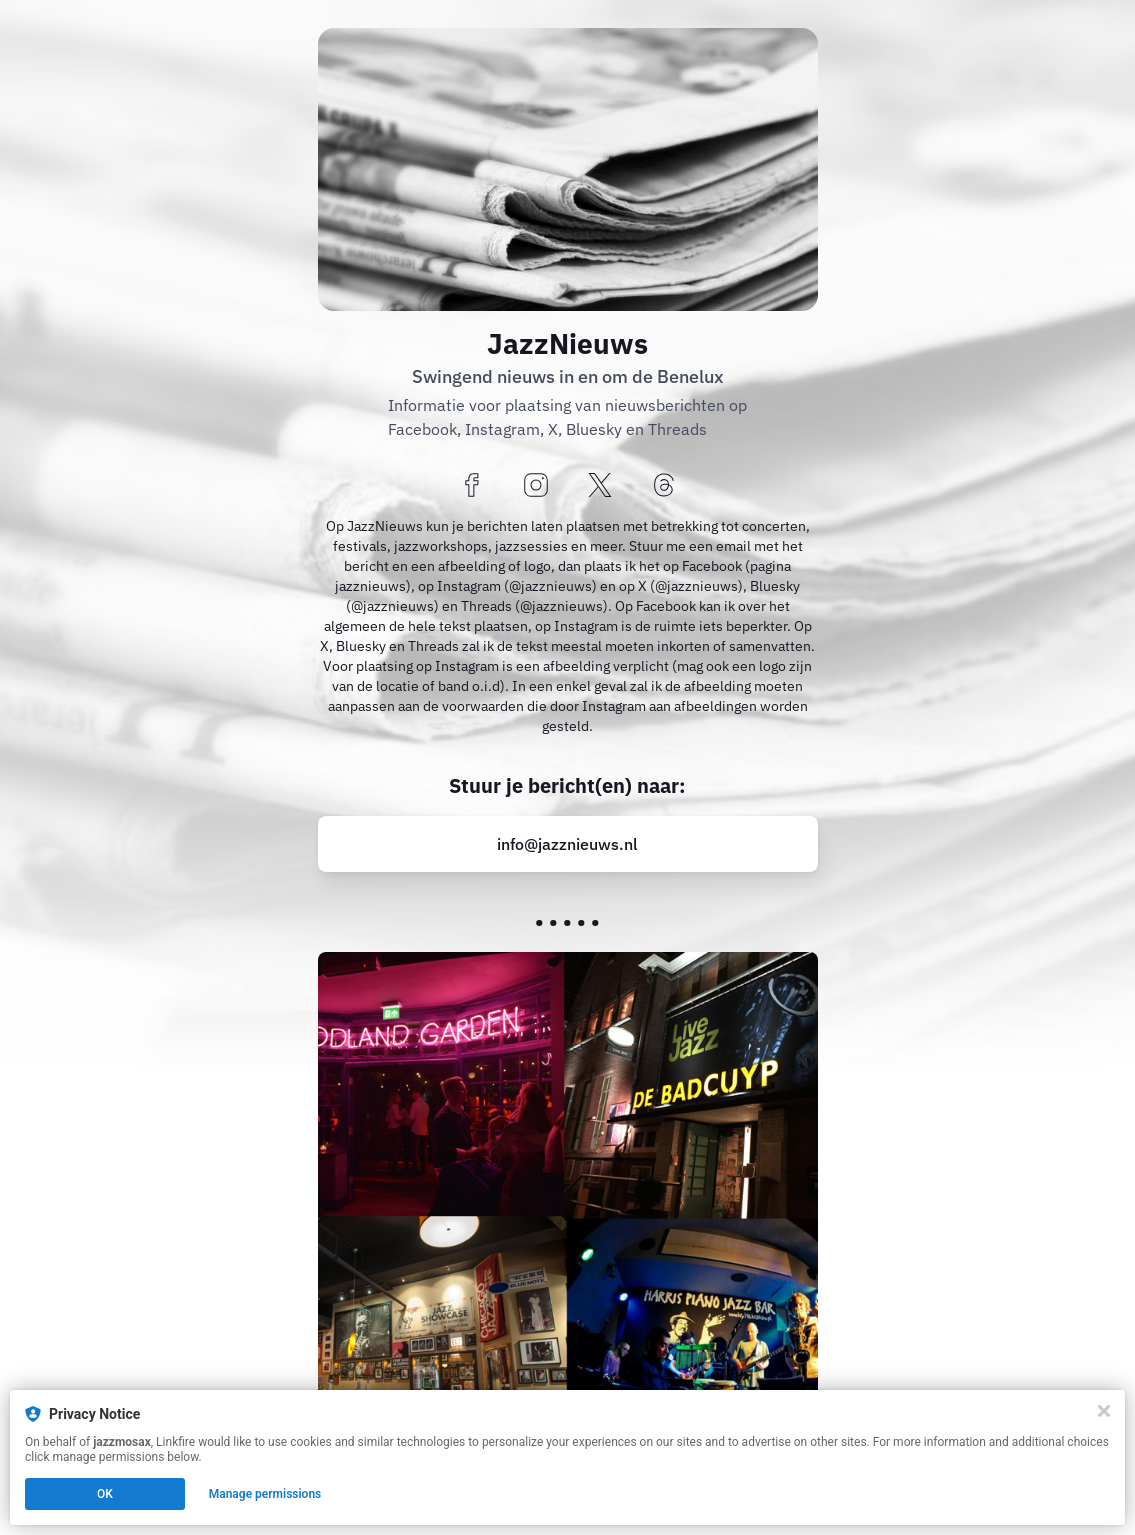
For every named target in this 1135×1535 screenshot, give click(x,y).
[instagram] (536, 486)
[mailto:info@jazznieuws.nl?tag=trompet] (568, 844)
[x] (600, 486)
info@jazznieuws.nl (567, 844)
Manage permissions (265, 1494)
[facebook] (472, 486)
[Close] (1104, 1411)
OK (105, 1494)
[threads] (664, 486)
